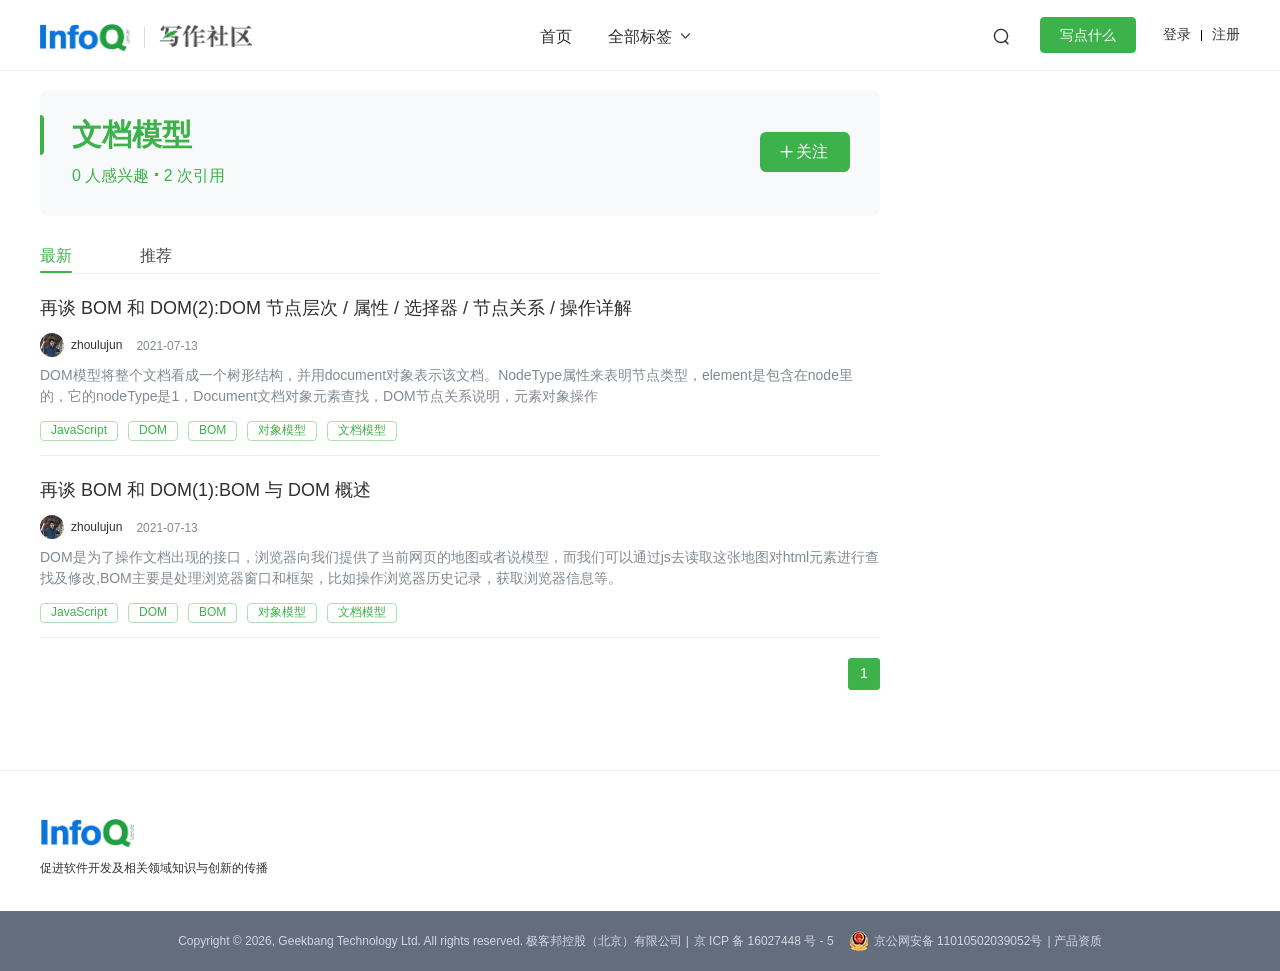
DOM (153, 430)
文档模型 (362, 430)
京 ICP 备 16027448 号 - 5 (764, 941)
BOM (212, 430)
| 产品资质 (1074, 941)
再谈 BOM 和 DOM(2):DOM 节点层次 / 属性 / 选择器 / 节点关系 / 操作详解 (336, 309)
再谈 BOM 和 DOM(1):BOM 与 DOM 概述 (205, 491)
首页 (556, 36)
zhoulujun (96, 345)
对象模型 (282, 430)
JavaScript (79, 430)
